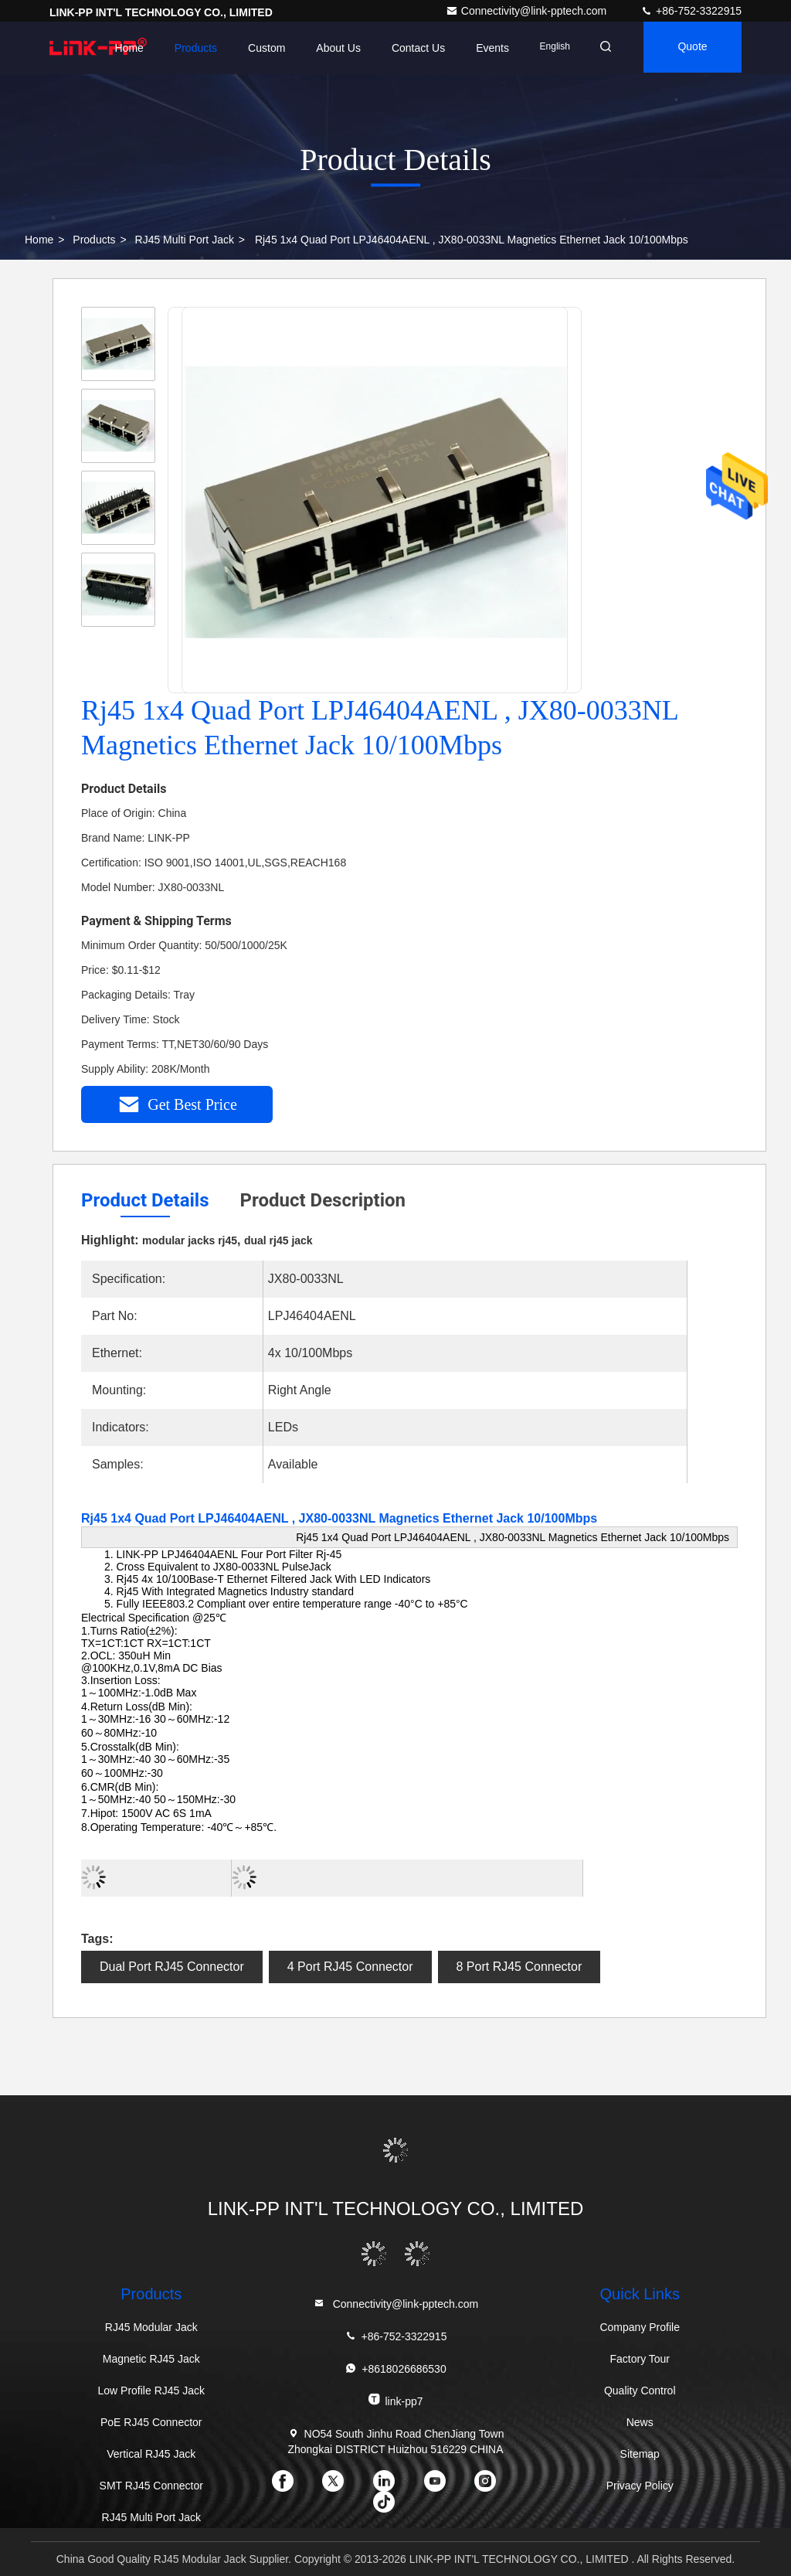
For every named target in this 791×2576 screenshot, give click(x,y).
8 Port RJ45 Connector (519, 1966)
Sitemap (640, 2454)
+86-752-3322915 (691, 11)
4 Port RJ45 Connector (350, 1966)
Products (186, 48)
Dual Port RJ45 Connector (172, 1966)
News (640, 2422)
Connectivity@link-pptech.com (527, 11)
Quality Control (640, 2390)
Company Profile (639, 2327)
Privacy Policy (640, 2485)
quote (689, 48)
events (483, 48)
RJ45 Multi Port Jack (184, 239)
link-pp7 (395, 2400)
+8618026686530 (395, 2368)
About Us (329, 48)
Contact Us (408, 48)
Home (119, 48)
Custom (257, 48)
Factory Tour (639, 2359)
